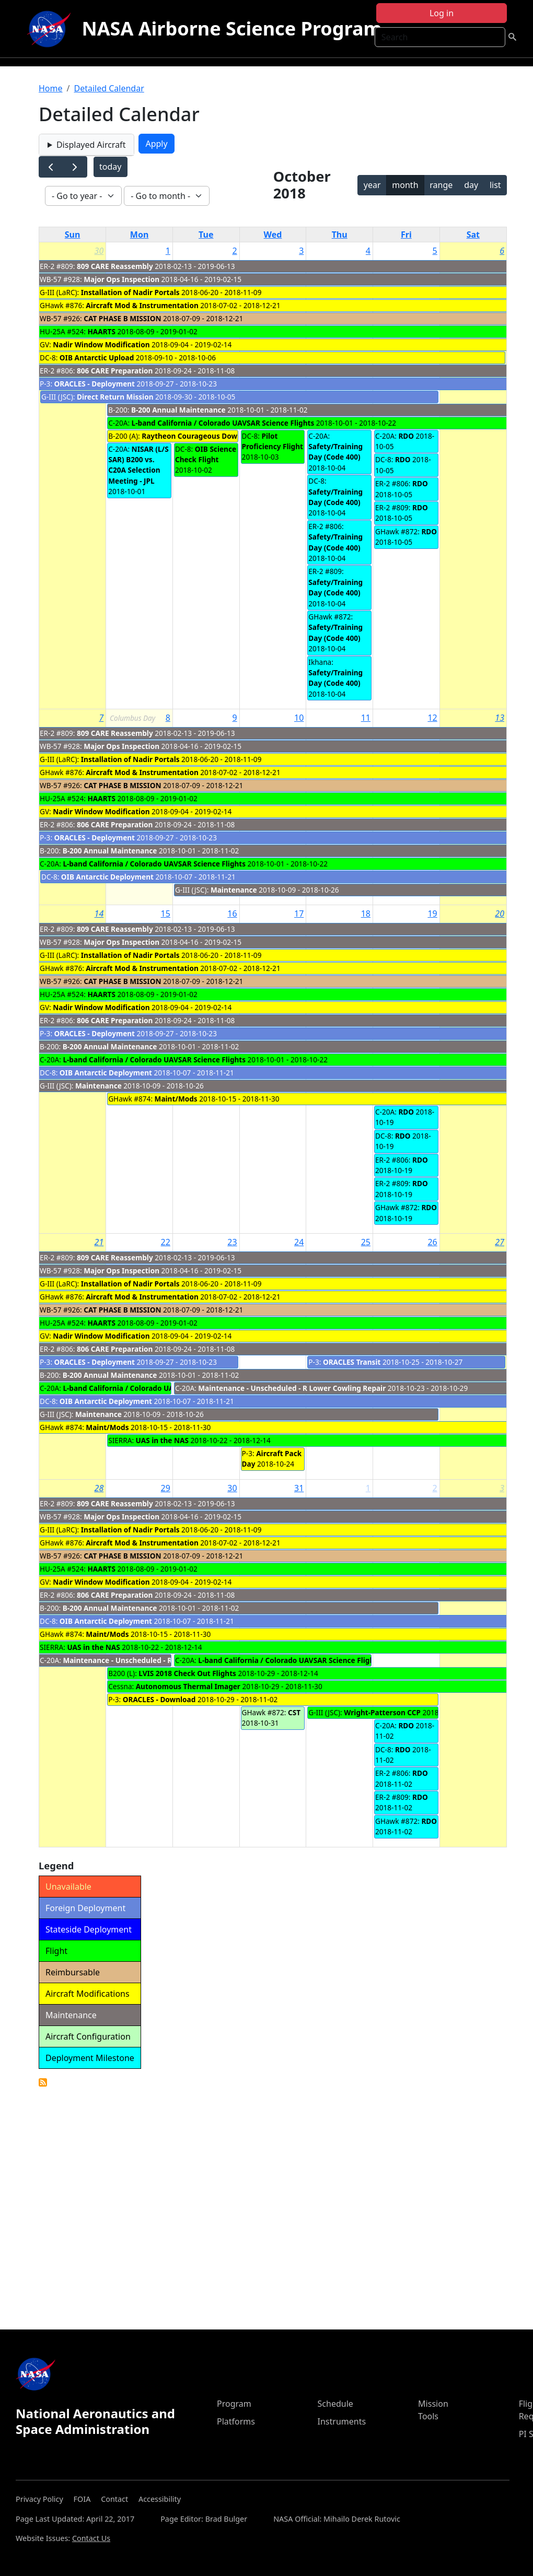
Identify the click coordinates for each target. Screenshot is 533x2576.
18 (365, 913)
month (405, 185)
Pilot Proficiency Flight (272, 441)
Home (51, 88)
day (471, 185)
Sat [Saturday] (473, 234)
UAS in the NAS (162, 1440)
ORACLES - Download (159, 1699)
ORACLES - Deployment (94, 384)
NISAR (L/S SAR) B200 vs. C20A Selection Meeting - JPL (138, 465)
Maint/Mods (176, 1099)
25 (365, 1242)
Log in (442, 13)
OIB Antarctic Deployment (107, 877)
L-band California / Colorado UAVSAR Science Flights (223, 423)
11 (365, 717)
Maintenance (234, 890)
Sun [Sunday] (72, 234)
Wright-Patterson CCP (382, 1712)
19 (432, 913)
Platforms (236, 2421)
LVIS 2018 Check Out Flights (187, 1673)
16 (232, 913)
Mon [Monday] (139, 234)
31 (299, 1488)
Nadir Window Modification (101, 344)
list (495, 185)
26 (432, 1242)
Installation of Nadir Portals (130, 292)
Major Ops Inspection (121, 279)
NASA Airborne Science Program (231, 28)
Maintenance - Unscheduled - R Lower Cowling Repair (292, 1388)
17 (299, 913)
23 (232, 1242)
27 (499, 1242)
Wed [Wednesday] (273, 234)
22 (165, 1242)
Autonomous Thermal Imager (188, 1686)
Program (234, 2403)
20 (499, 913)
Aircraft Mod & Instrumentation (142, 305)
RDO (406, 436)
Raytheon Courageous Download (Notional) (218, 436)
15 (165, 913)
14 (99, 913)
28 (99, 1488)
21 (99, 1242)
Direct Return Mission (115, 397)
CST (294, 1712)
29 (165, 1488)
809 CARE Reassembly (115, 266)
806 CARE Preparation (115, 371)
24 (299, 1242)
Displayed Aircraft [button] (90, 144)
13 (499, 717)
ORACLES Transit (352, 1362)
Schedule (335, 2403)
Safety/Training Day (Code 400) (335, 451)
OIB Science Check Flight (205, 454)
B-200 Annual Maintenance (178, 410)
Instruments (342, 2421)
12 (432, 717)
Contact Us (91, 2538)
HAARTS (101, 331)
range (441, 185)
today (110, 166)
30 (99, 250)
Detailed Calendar (109, 88)
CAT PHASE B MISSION (122, 318)
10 (299, 717)
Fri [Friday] (406, 234)
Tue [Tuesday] (206, 234)
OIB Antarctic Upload (97, 357)
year (372, 185)
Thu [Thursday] (339, 234)
